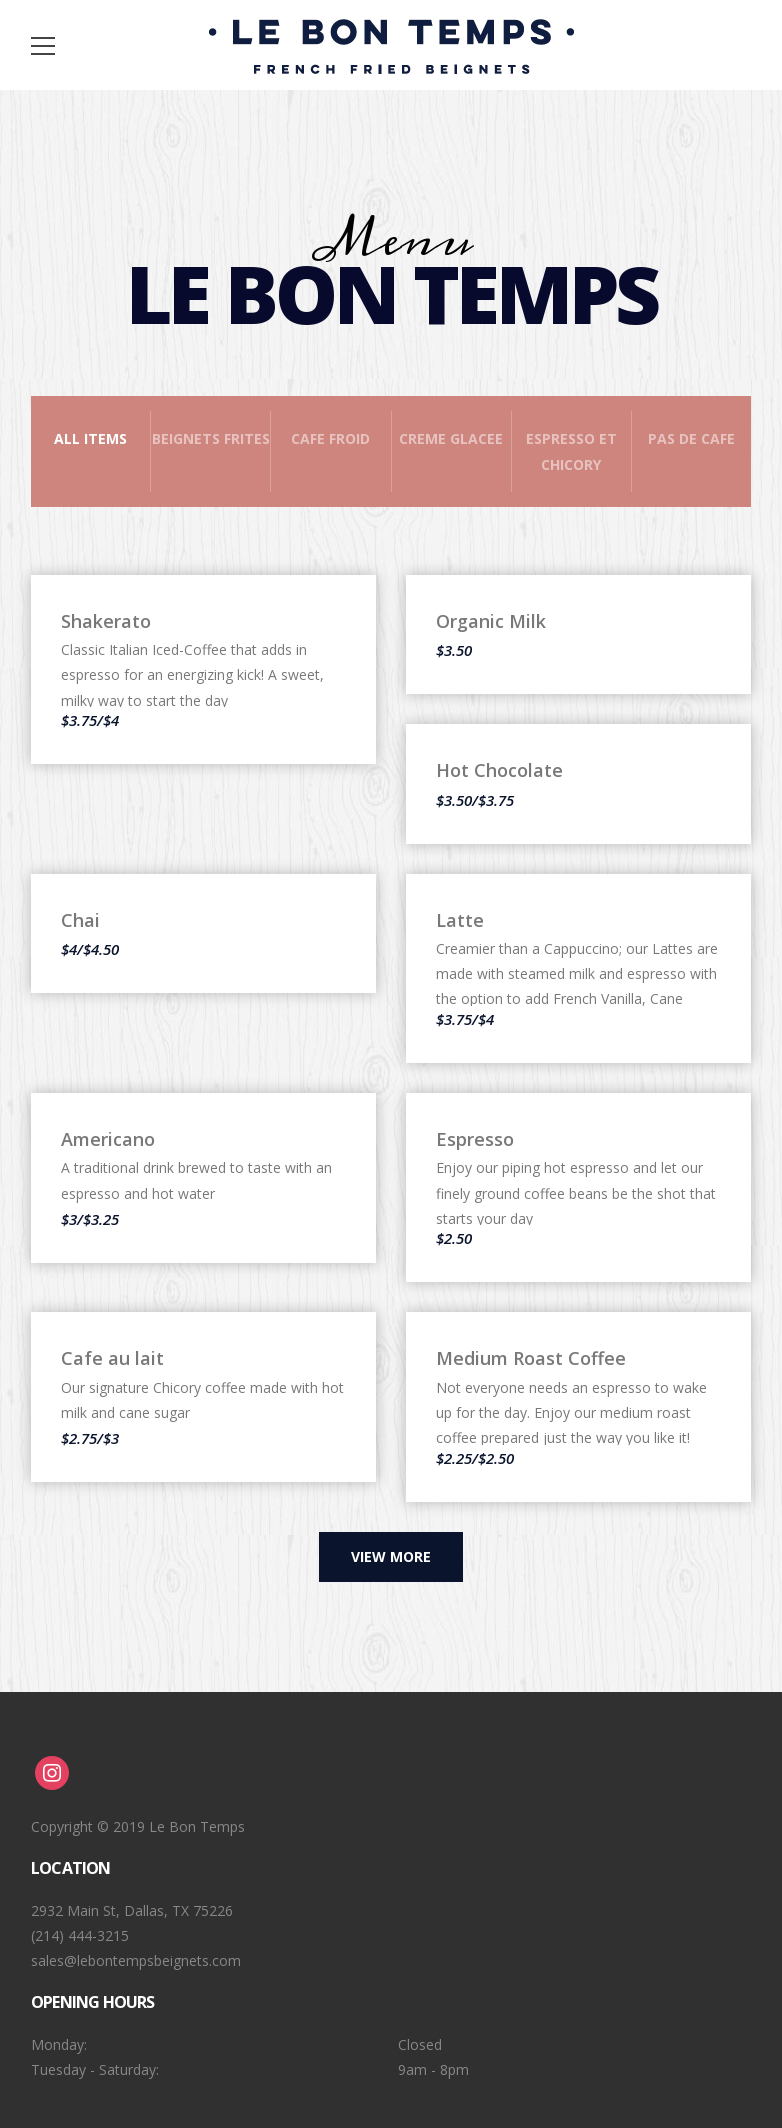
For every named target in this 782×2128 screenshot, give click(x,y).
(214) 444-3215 (80, 1935)
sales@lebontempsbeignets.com (136, 1960)
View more (391, 1556)
